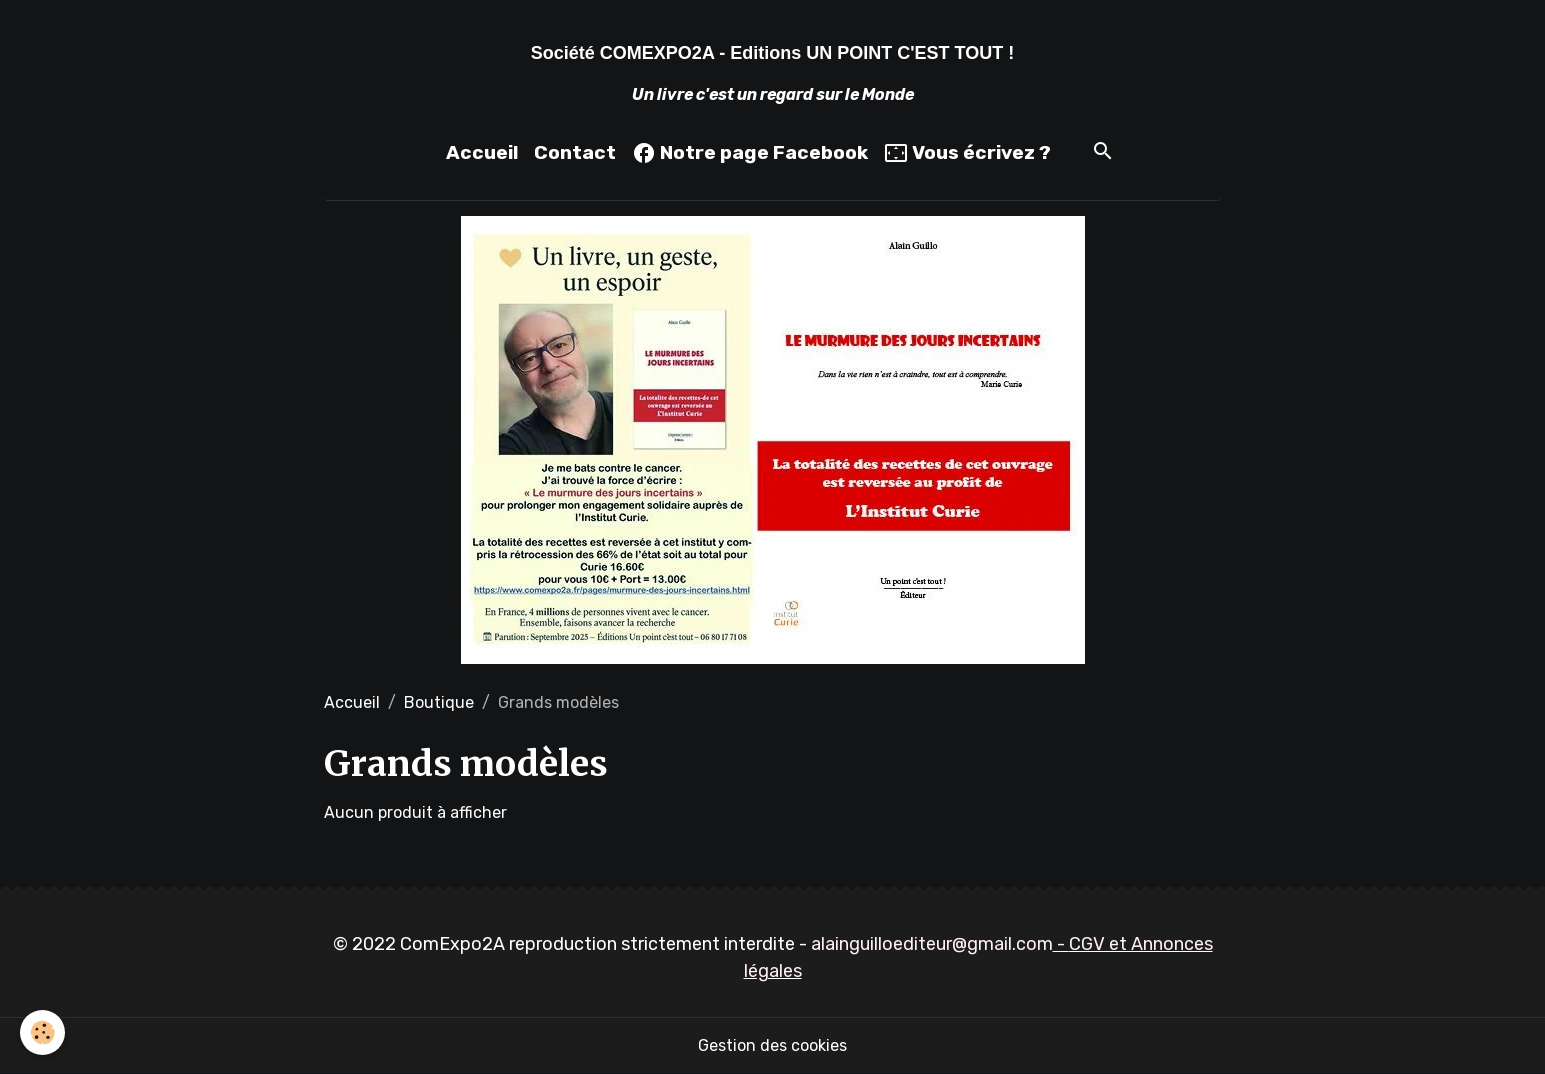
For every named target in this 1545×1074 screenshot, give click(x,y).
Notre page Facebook (750, 153)
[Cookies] (42, 1032)
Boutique (439, 702)
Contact (575, 152)
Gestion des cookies (772, 1045)
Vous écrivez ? (967, 153)
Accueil (482, 152)
